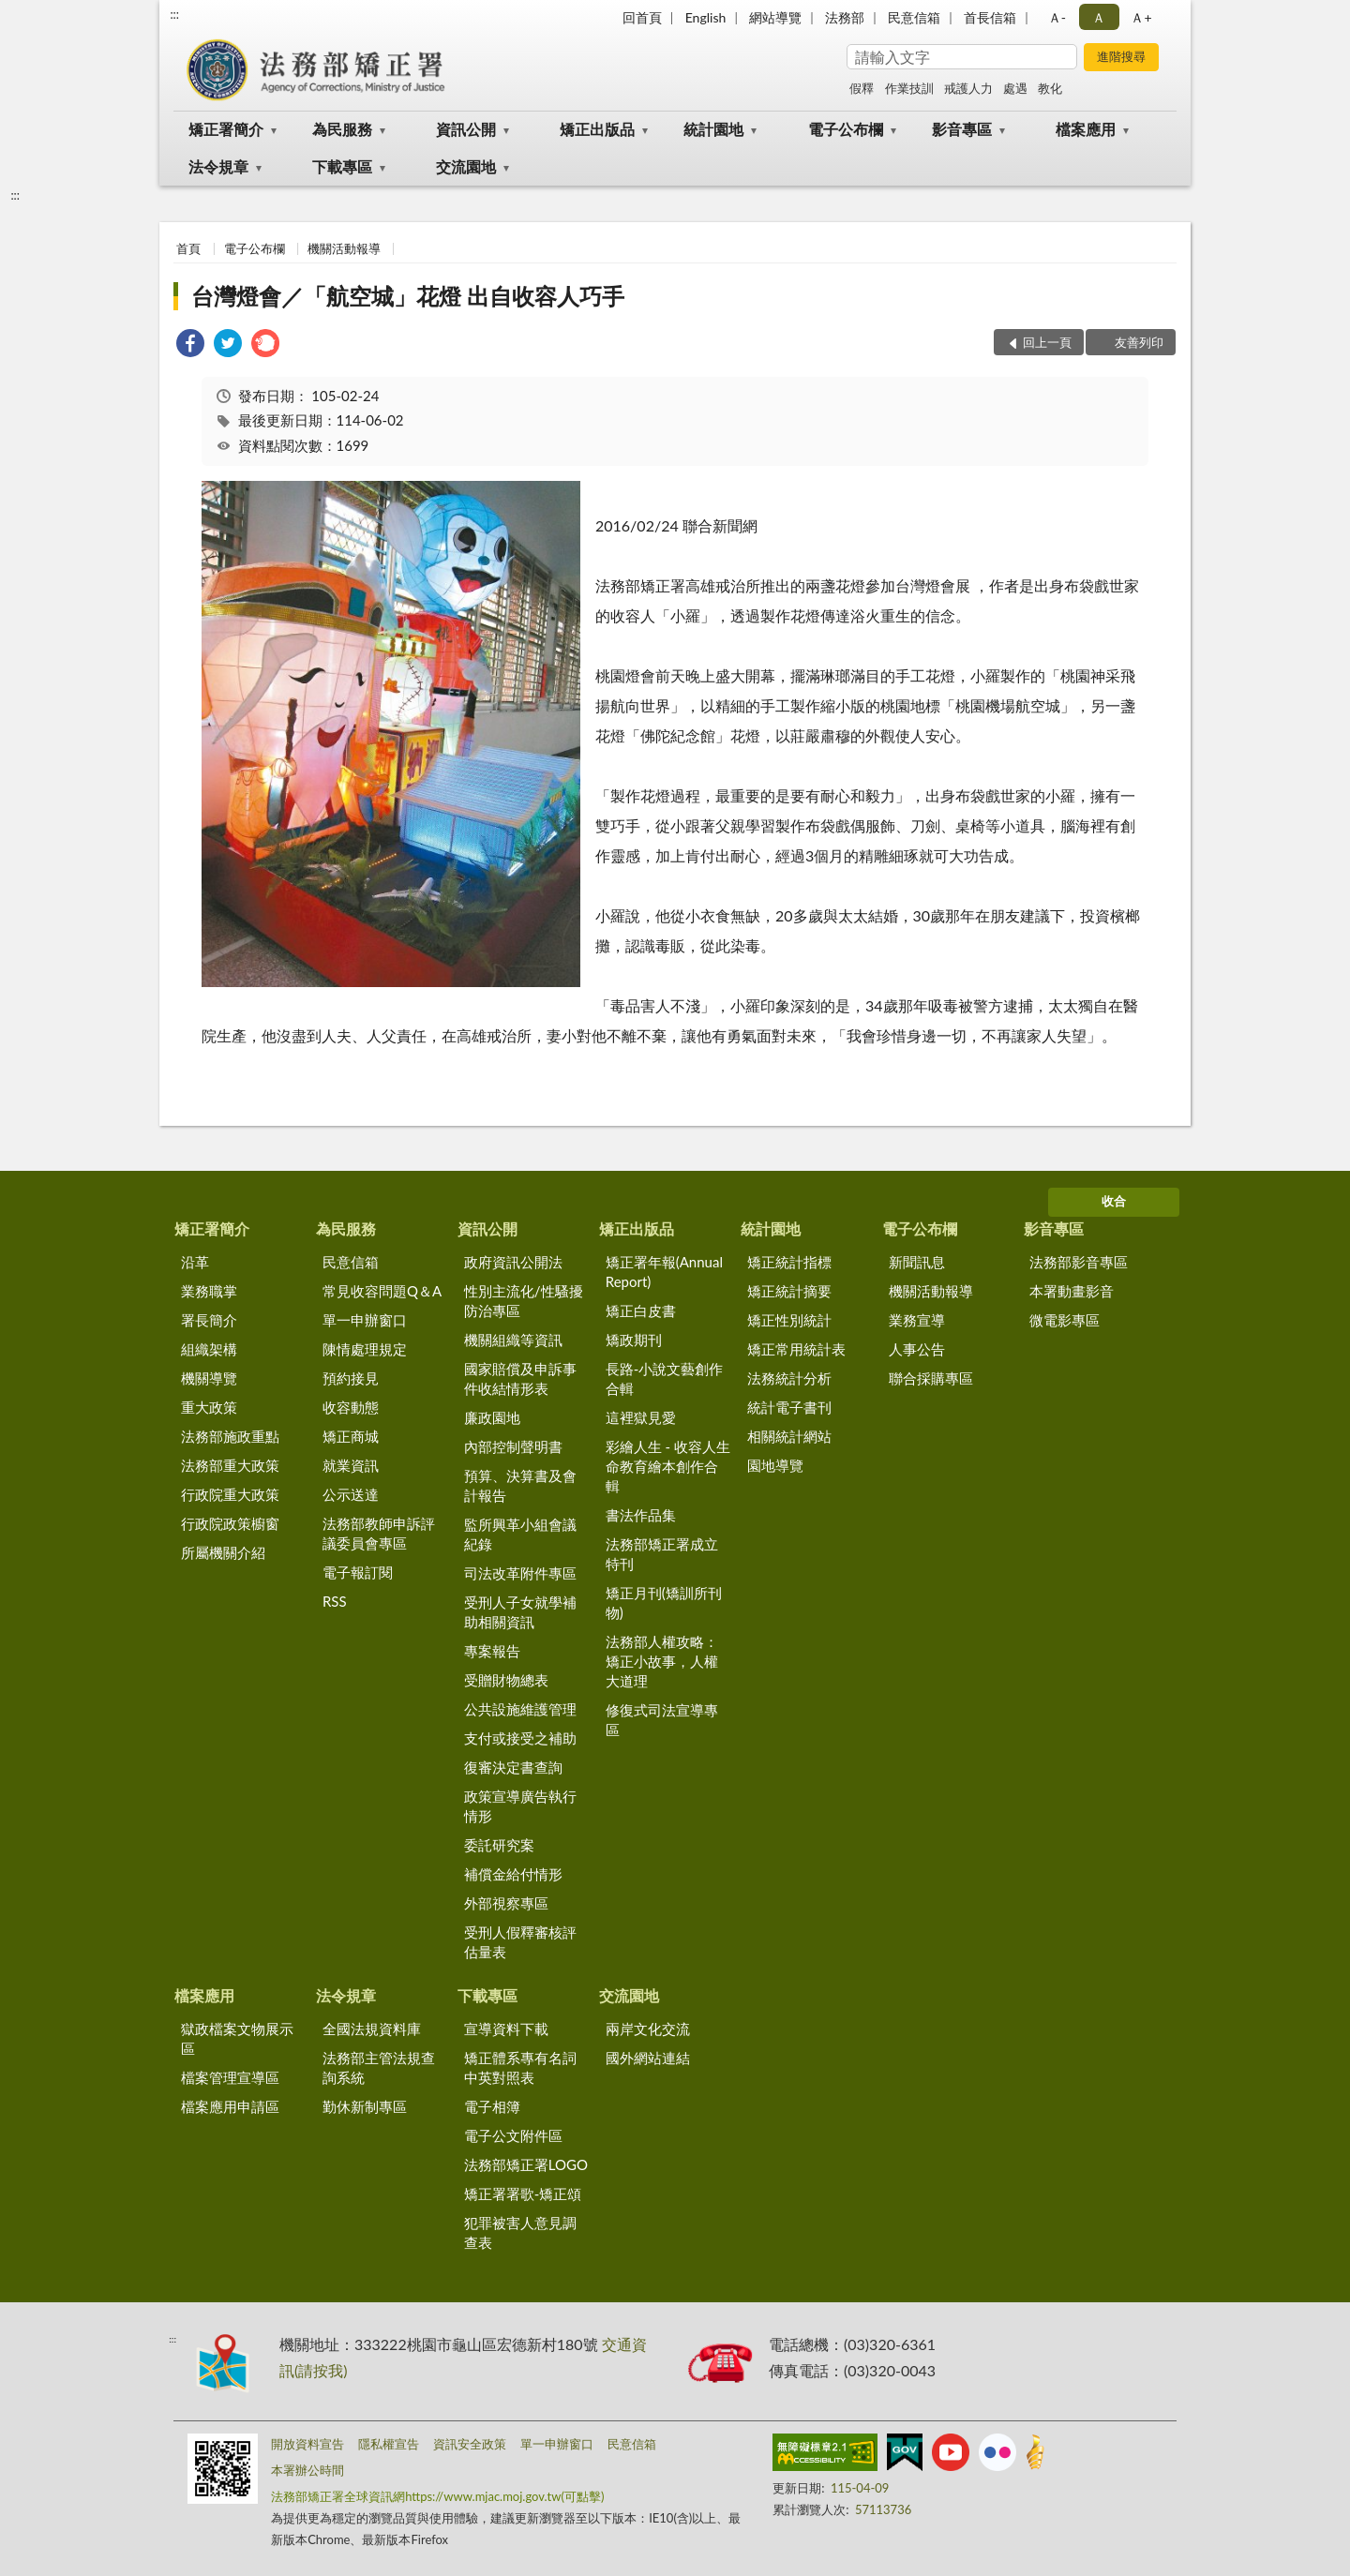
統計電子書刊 (789, 1407)
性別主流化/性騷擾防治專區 (523, 1300)
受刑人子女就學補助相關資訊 (520, 1612)
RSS (334, 1601)
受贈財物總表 (506, 1679)
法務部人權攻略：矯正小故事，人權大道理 (662, 1661)
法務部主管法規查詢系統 (378, 2067)
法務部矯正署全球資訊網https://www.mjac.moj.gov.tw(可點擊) (437, 2496)
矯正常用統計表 (796, 1348)
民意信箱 (914, 17)
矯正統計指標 (789, 1261)
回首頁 (642, 17)
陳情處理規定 (364, 1348)
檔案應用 (1086, 129)
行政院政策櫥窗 (230, 1523)
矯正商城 (350, 1436)
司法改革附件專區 (520, 1573)
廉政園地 (492, 1417)
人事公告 (917, 1348)
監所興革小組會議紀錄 (520, 1534)
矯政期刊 (634, 1339)
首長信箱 (990, 17)
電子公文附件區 (513, 2135)
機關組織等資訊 (513, 1339)
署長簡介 (209, 1319)
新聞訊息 (917, 1261)
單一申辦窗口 (364, 1319)
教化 (1050, 88)
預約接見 (350, 1378)
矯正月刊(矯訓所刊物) (664, 1602)
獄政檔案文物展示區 (237, 2038)
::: (174, 14)
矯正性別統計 (789, 1319)
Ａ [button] (1098, 17)
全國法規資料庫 (371, 2028)
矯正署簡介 (225, 129)
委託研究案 (499, 1844)
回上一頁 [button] (1047, 342)
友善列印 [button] (1139, 342)
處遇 (1015, 88)
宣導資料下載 (506, 2028)
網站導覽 (775, 17)
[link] (190, 345)
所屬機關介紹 (223, 1552)
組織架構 (209, 1348)
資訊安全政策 (469, 2443)
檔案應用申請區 (230, 2106)
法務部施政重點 (230, 1436)
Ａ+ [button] (1141, 17)
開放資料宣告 (307, 2443)
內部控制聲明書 (513, 1446)
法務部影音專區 (1078, 1261)
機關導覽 (209, 1378)
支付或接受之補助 (520, 1738)
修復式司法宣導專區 (662, 1719)
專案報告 (492, 1650)
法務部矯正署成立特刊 (662, 1553)
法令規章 (218, 166)
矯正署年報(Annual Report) (664, 1271)
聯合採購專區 (931, 1378)
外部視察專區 (506, 1903)
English (706, 17)
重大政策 (209, 1407)
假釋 (861, 88)
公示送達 (350, 1494)
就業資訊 (350, 1465)
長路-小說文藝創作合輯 (665, 1378)
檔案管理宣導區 (230, 2077)
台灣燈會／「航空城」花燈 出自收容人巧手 (407, 295)
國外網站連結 (648, 2057)
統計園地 (713, 129)
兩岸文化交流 (648, 2028)
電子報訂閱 (357, 1572)
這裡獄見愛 (641, 1417)
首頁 (188, 248)
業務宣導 (917, 1319)
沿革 (195, 1261)
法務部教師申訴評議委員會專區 (378, 1533)
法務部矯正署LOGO (526, 2164)
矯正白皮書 (641, 1310)
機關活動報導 (344, 248)
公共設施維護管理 (520, 1708)
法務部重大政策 (230, 1465)
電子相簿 (492, 2106)
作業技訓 (909, 88)
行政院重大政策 (230, 1494)
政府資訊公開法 (513, 1261)
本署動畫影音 (1071, 1290)
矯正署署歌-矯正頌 (523, 2193)
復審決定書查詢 (513, 1767)
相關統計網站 (789, 1436)
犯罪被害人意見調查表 (520, 2232)
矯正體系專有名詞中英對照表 (520, 2067)
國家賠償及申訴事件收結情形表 (520, 1378)
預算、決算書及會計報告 (520, 1485)
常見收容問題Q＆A (382, 1290)
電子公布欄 (845, 129)
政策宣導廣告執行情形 (520, 1806)
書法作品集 (641, 1514)
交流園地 (466, 166)
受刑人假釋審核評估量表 (520, 1942)
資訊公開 (466, 129)
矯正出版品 (597, 129)
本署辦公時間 (307, 2470)
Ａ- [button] (1057, 17)
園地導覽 (775, 1465)
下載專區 (342, 166)
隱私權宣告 (388, 2443)
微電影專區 (1064, 1319)
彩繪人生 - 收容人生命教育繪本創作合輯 (668, 1466)
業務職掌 (209, 1290)
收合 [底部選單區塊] (1114, 1200)
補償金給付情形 (513, 1873)
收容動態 (350, 1407)
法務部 (844, 17)
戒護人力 (968, 88)
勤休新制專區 (364, 2106)
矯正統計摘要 (789, 1290)
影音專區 (962, 129)
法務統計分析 (789, 1378)
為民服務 (342, 129)
